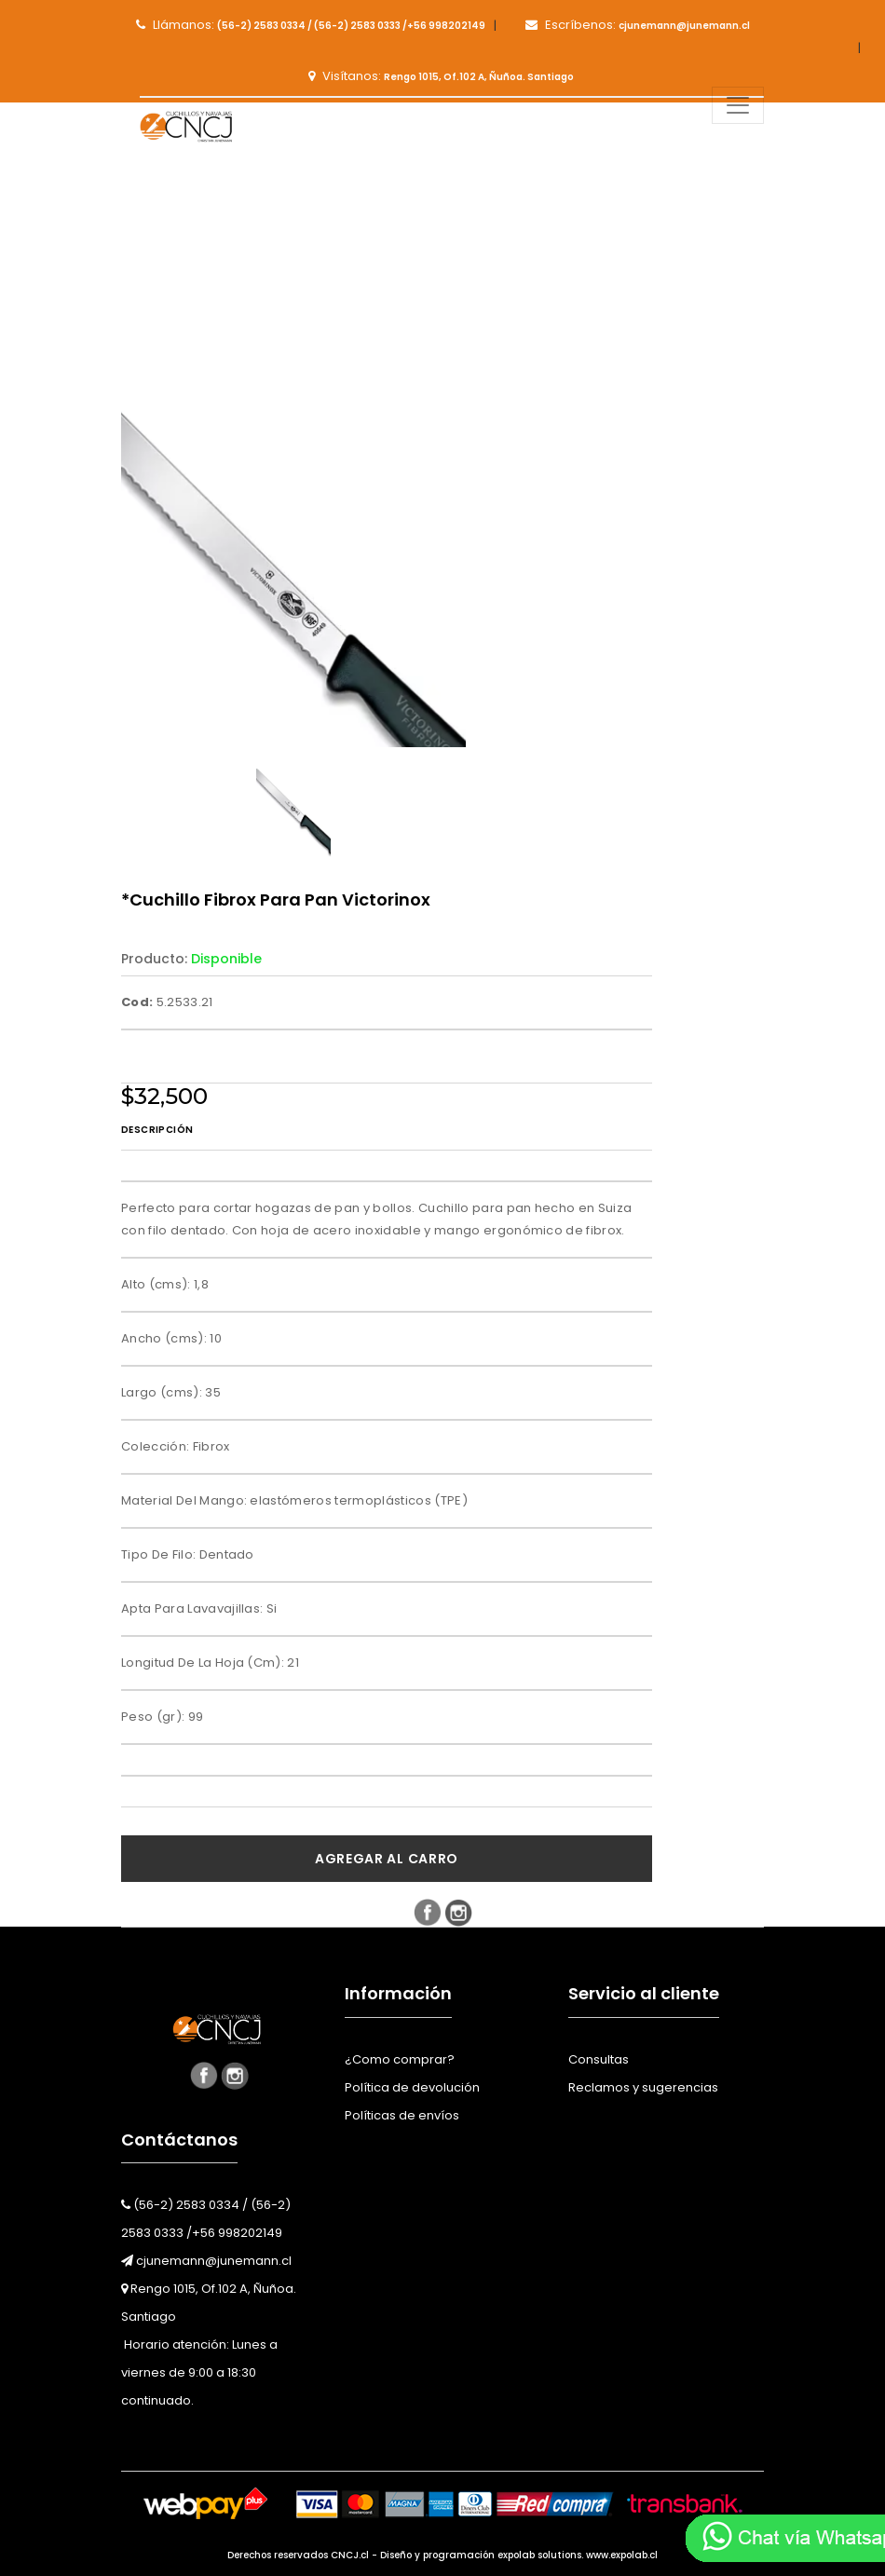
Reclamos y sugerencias (643, 2087)
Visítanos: (441, 76)
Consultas (598, 2059)
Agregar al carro (386, 1858)
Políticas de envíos (402, 2115)
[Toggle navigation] (738, 105)
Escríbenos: (637, 25)
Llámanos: (310, 25)
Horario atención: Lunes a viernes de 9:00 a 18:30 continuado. (199, 2372)
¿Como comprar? (400, 2059)
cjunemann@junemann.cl (206, 2260)
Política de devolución (412, 2087)
